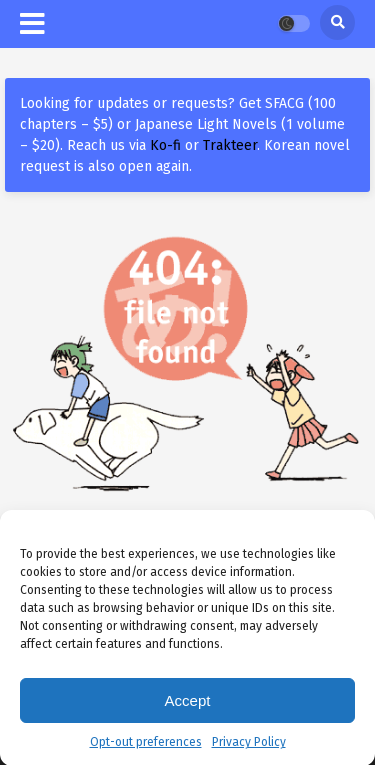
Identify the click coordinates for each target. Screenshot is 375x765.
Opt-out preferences (146, 745)
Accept (188, 702)
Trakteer (230, 145)
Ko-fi (165, 145)
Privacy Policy (249, 745)
